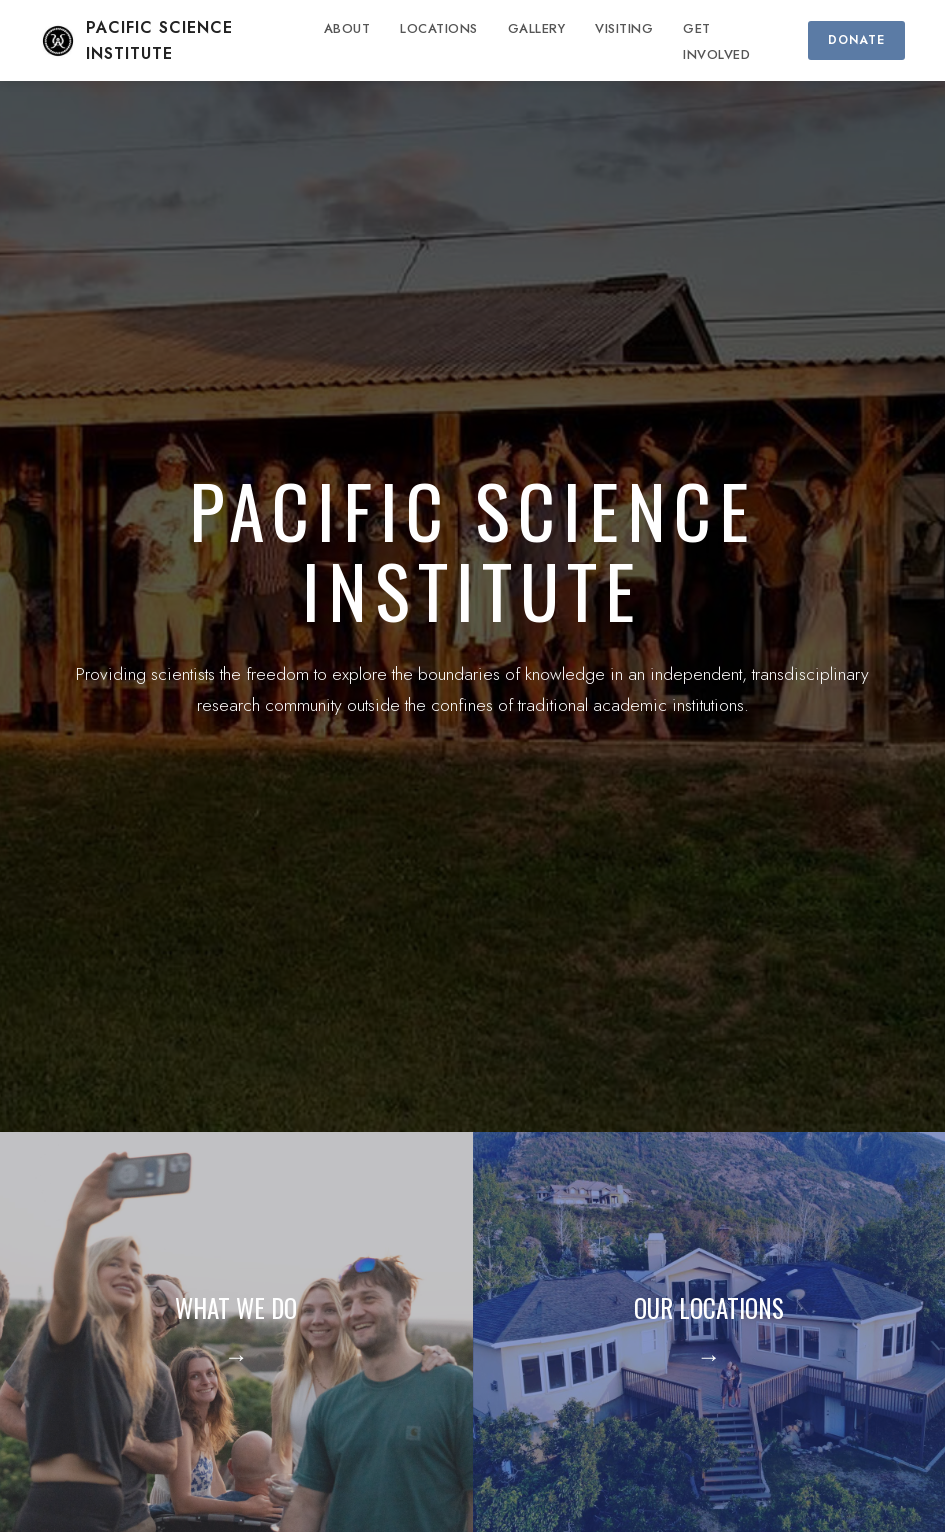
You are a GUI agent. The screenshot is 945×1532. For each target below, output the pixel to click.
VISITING (624, 28)
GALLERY (537, 28)
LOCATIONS (439, 28)
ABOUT (347, 28)
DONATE (856, 40)
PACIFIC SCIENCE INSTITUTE (136, 40)
